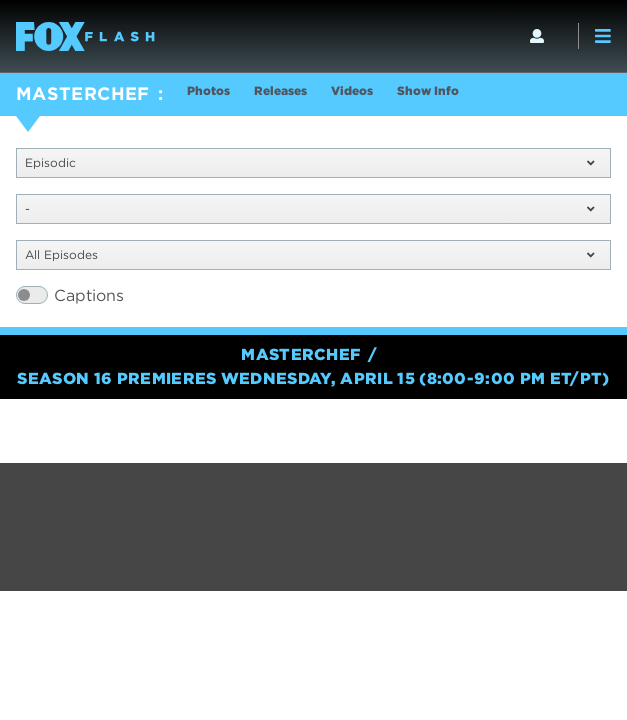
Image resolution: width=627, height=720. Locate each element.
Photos (208, 90)
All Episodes (309, 254)
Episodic (309, 162)
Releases (280, 90)
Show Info (428, 90)
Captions (89, 295)
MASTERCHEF (83, 93)
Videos (352, 90)
